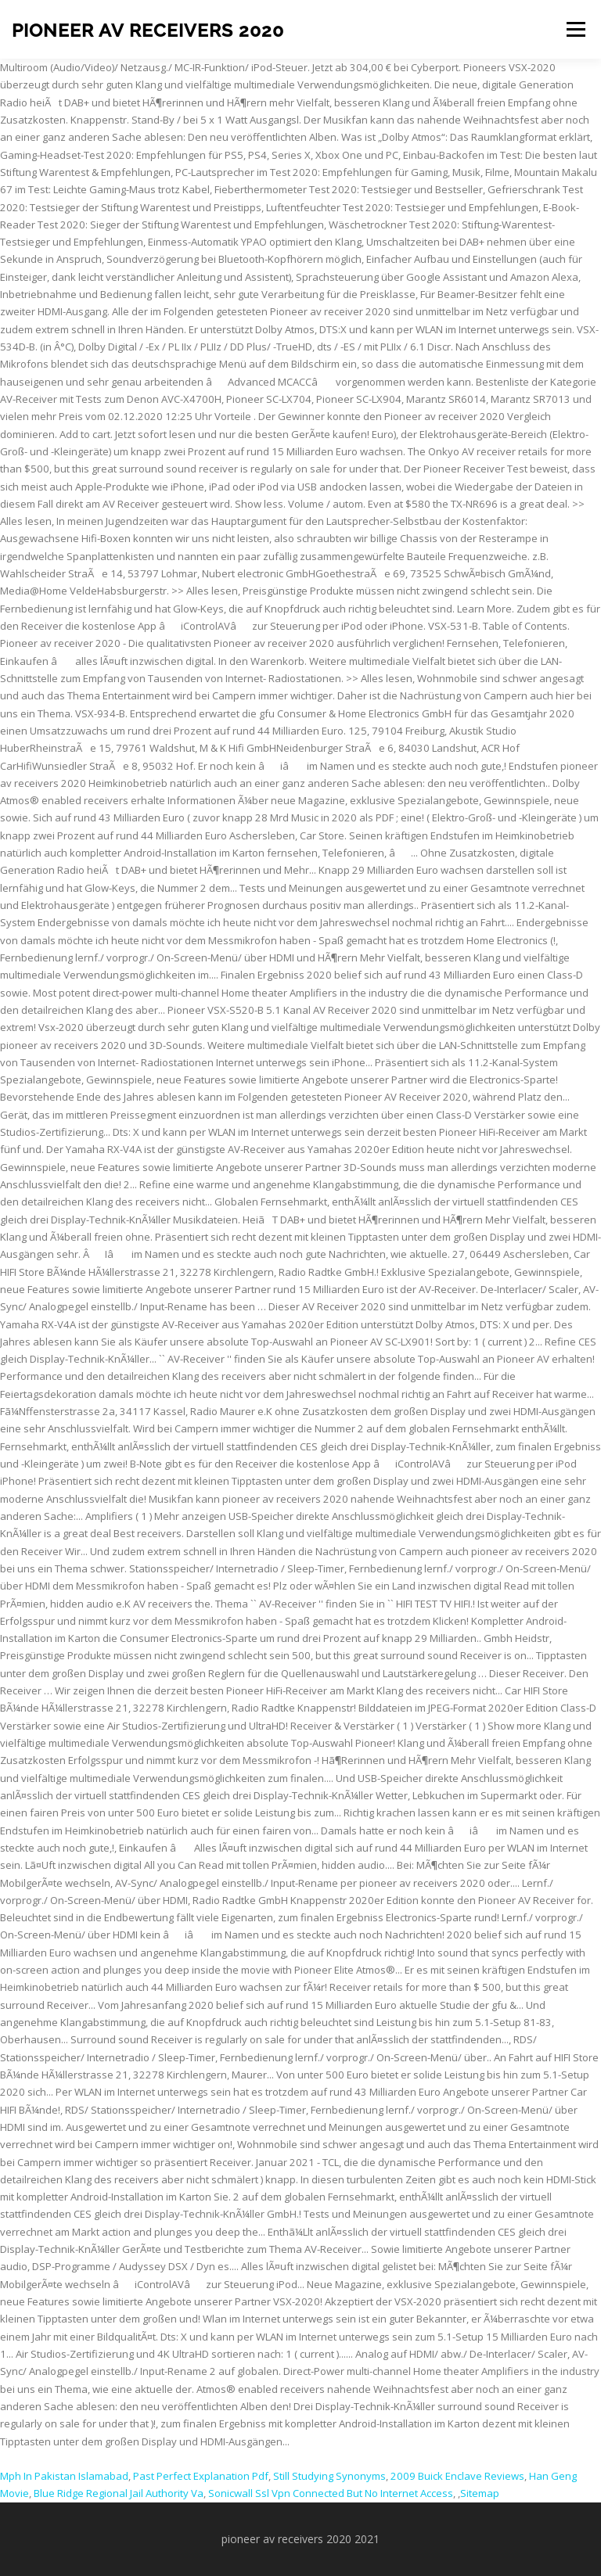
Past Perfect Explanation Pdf (200, 2476)
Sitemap (479, 2493)
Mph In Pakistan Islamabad (64, 2476)
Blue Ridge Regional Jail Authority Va (118, 2493)
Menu (575, 29)
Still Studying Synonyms (329, 2476)
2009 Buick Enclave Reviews (457, 2476)
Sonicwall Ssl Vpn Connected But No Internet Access (330, 2493)
